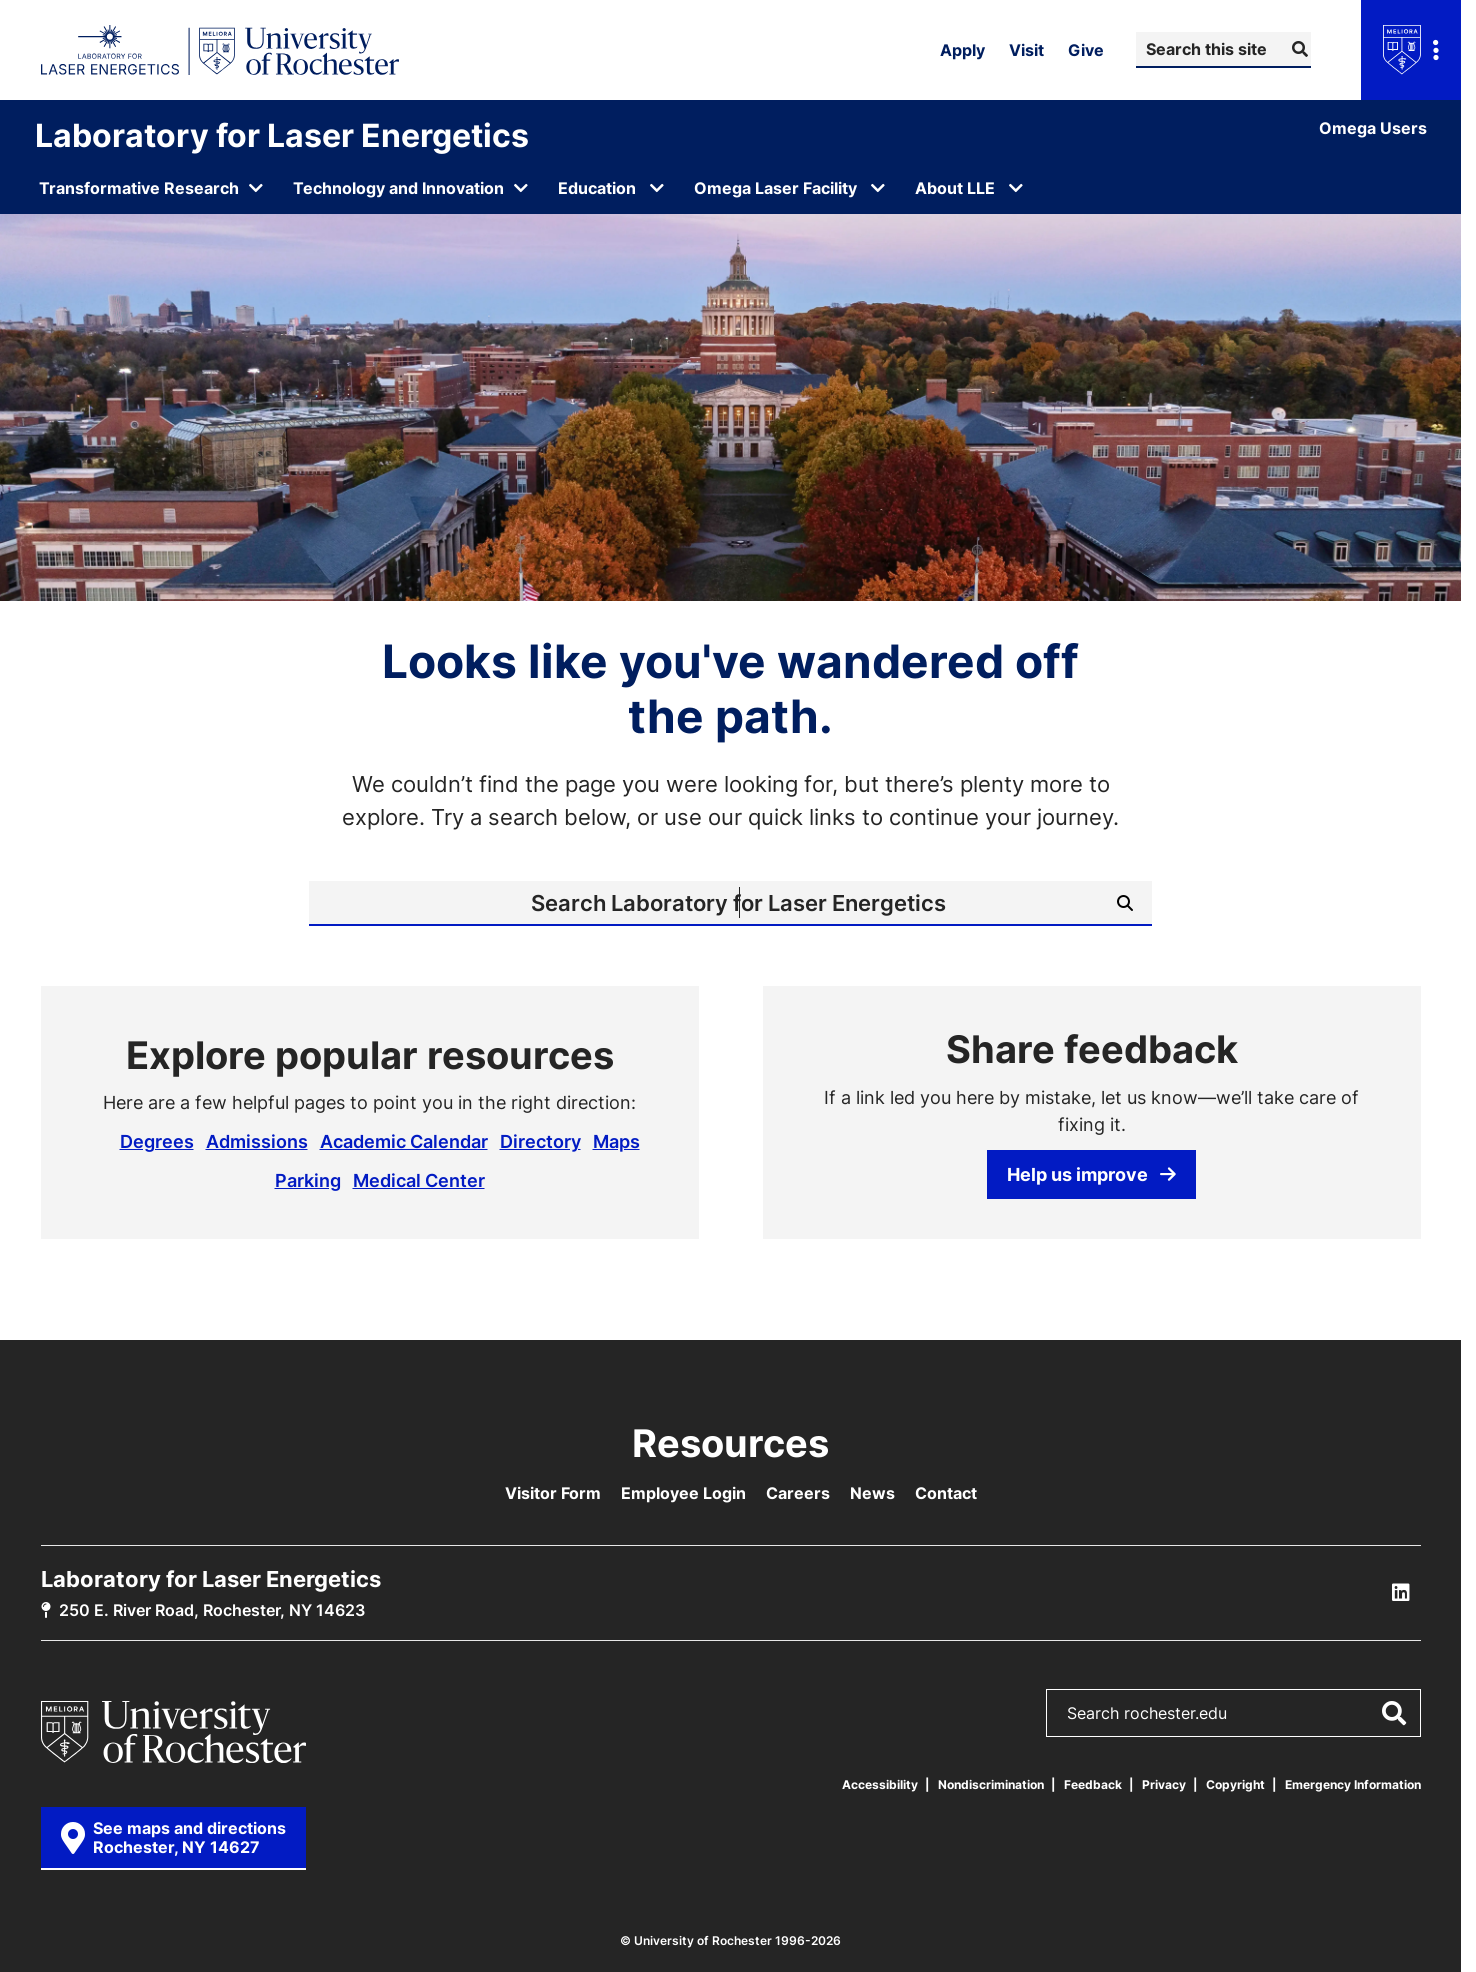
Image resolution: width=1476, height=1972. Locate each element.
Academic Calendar (404, 1141)
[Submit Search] (1297, 49)
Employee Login (683, 1493)
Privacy (1164, 1784)
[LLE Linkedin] (1401, 1593)
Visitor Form (553, 1493)
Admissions (257, 1141)
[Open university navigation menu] (1411, 50)
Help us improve (1091, 1174)
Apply (962, 50)
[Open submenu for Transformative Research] (152, 188)
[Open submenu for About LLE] (1016, 188)
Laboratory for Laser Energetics (282, 135)
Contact (946, 1493)
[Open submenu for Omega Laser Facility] (878, 188)
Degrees (157, 1141)
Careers (798, 1493)
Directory (540, 1141)
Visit (1026, 50)
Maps (616, 1141)
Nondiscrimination (991, 1784)
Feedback (1093, 1784)
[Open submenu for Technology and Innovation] (411, 188)
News (872, 1493)
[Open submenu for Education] (657, 188)
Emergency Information (1353, 1784)
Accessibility (880, 1784)
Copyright (1235, 1784)
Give (1086, 50)
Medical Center (419, 1180)
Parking (308, 1180)
